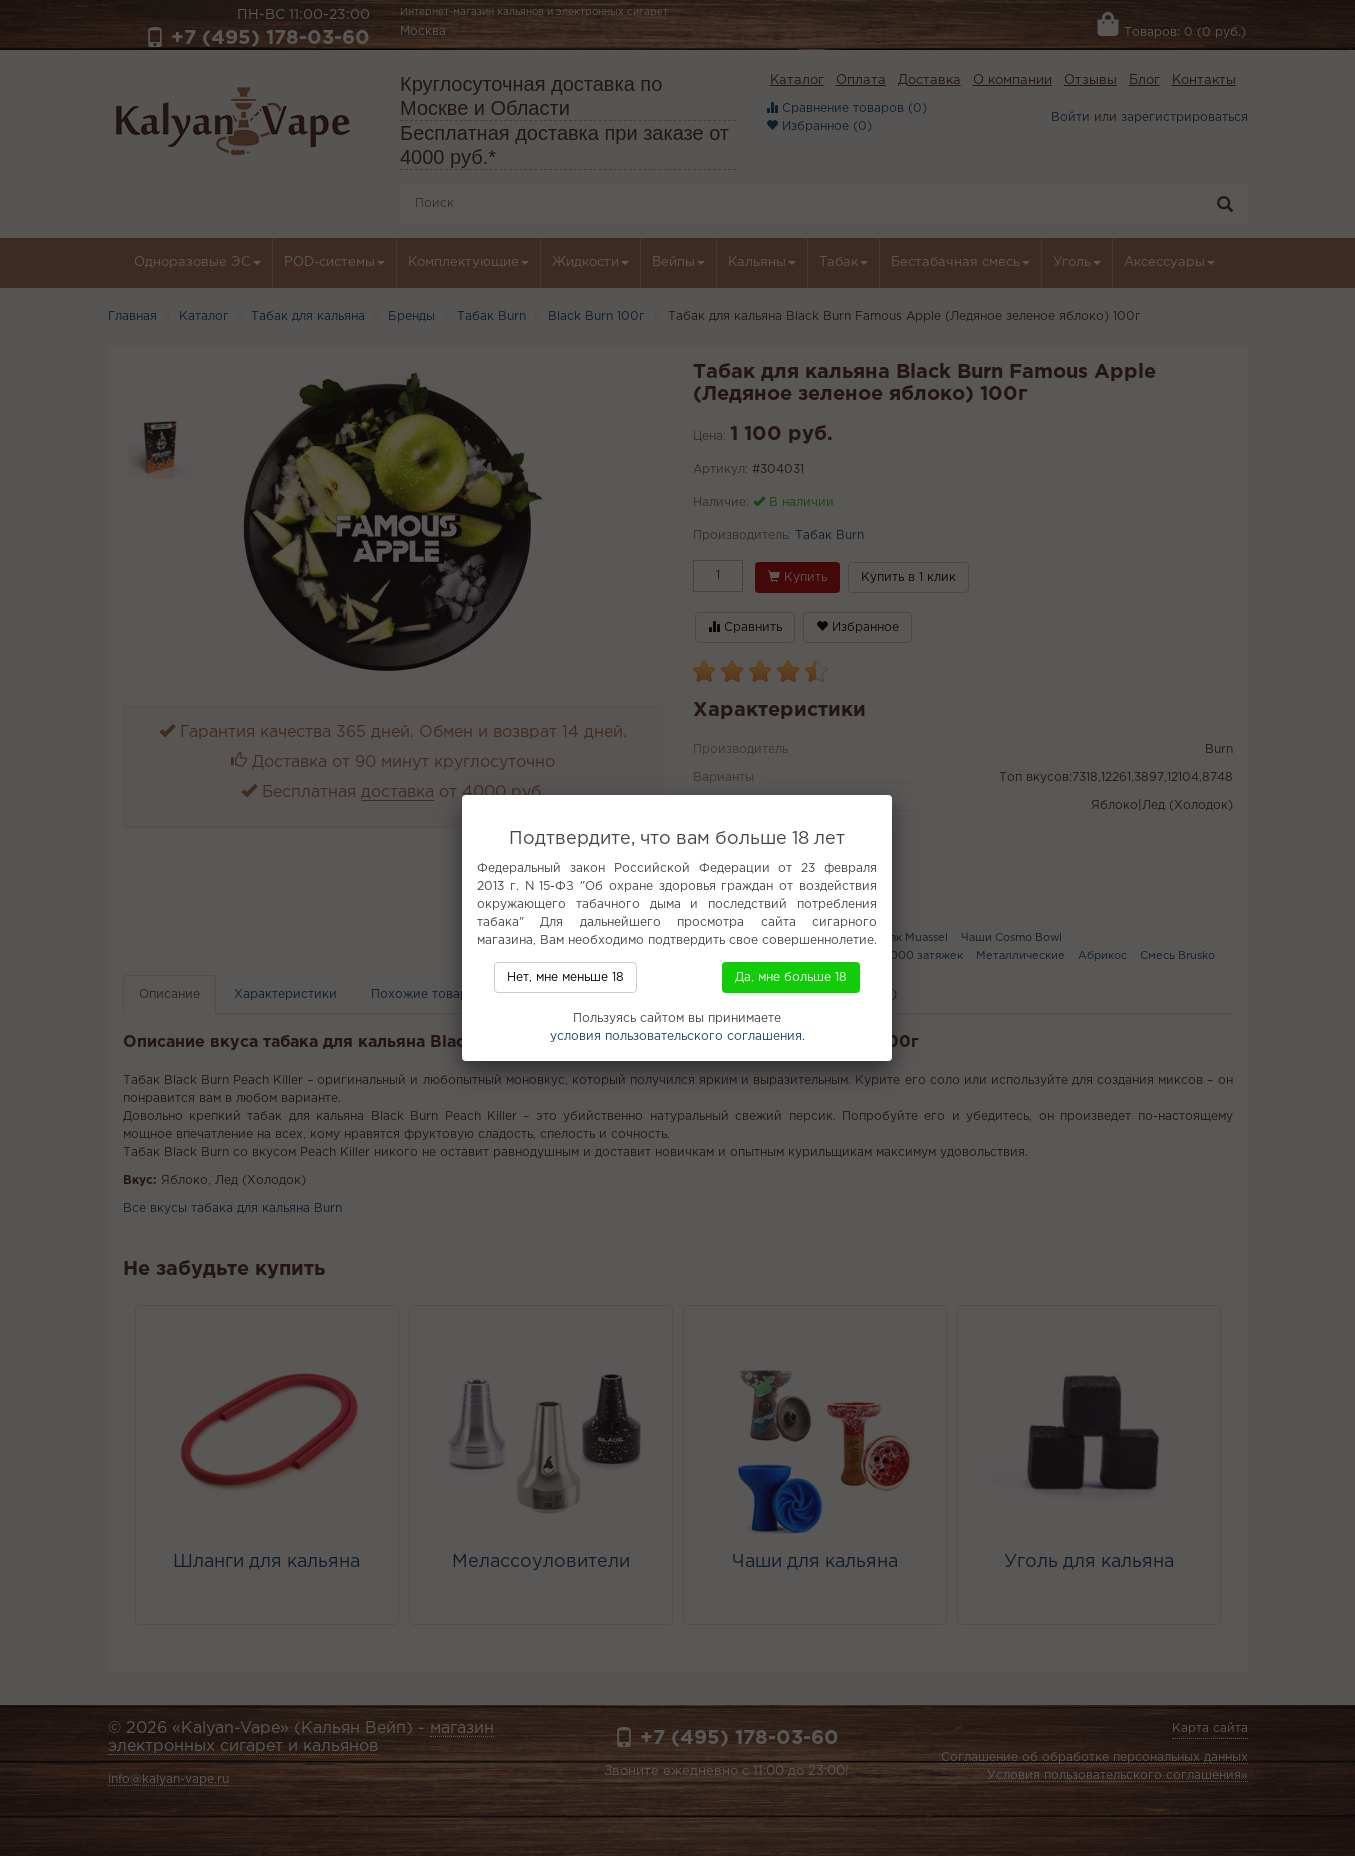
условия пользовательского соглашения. (677, 1036)
